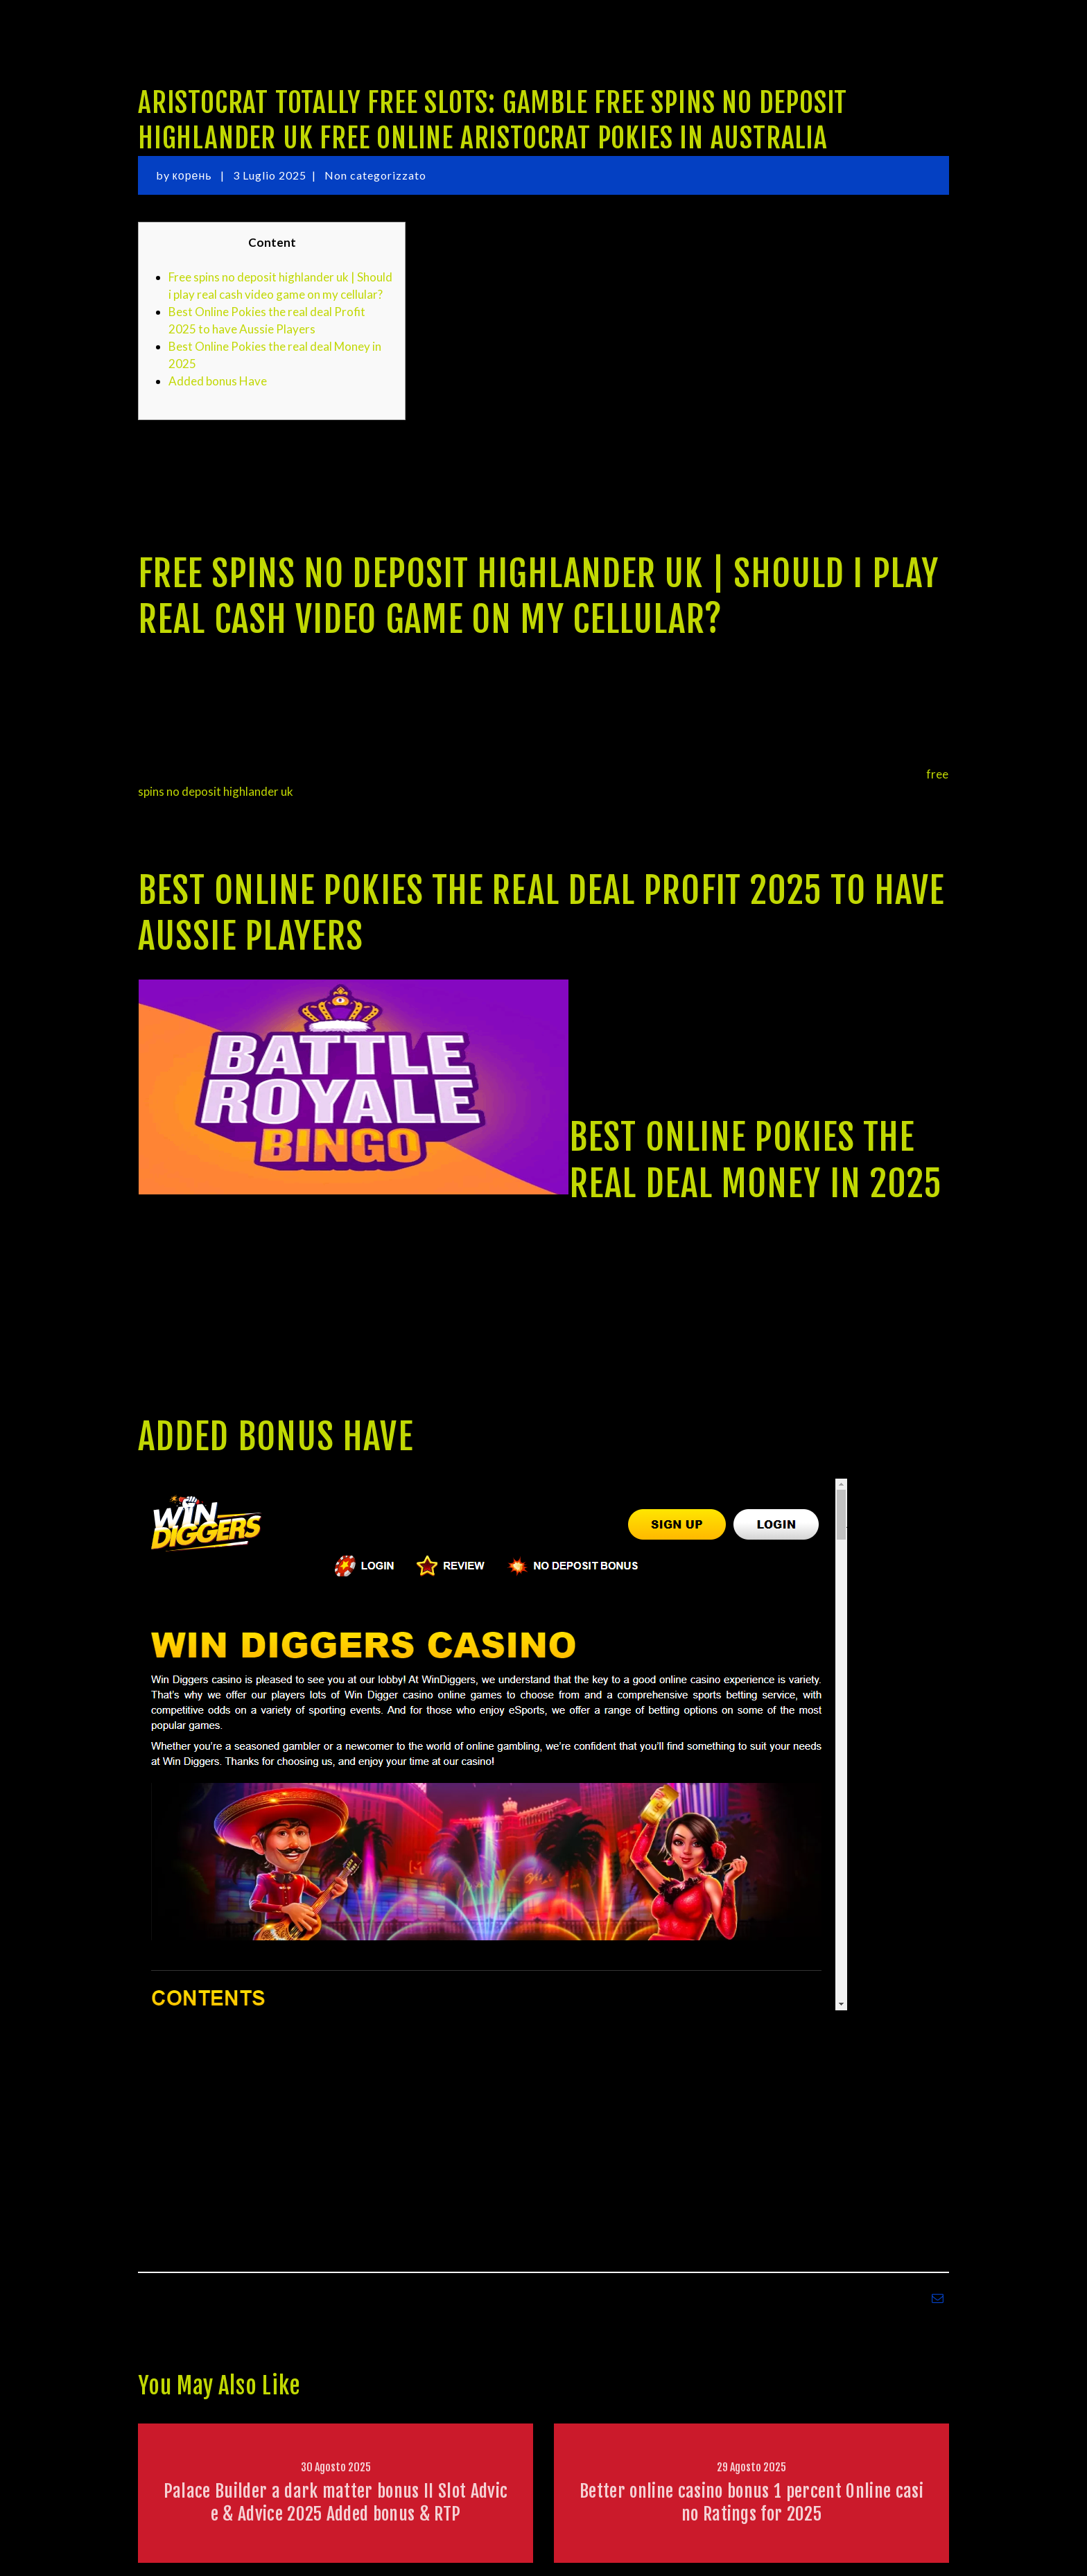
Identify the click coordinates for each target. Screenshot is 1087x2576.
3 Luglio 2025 (269, 175)
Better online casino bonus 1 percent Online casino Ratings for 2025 (751, 2502)
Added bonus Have (217, 381)
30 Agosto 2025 (336, 2467)
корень (194, 175)
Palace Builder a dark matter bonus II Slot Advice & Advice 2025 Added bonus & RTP (336, 2502)
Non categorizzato (375, 175)
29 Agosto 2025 (751, 2467)
